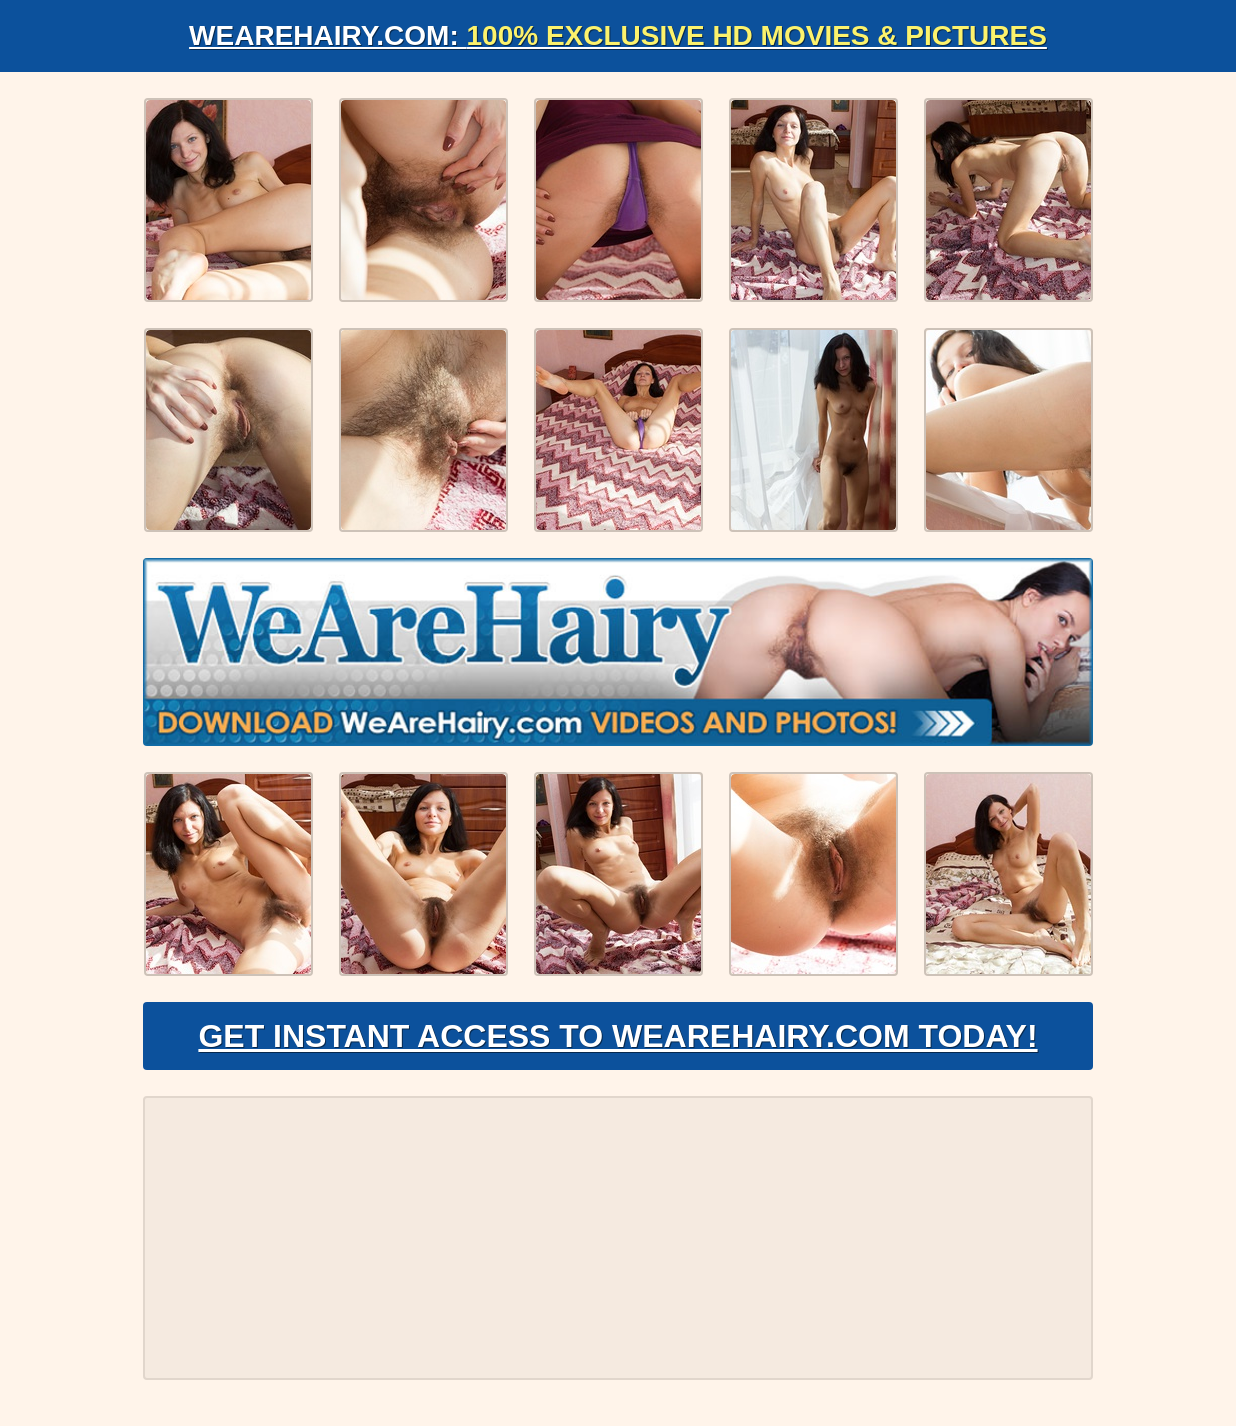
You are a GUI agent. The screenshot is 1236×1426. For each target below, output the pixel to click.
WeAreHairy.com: (618, 35)
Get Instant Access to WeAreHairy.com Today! (617, 1036)
